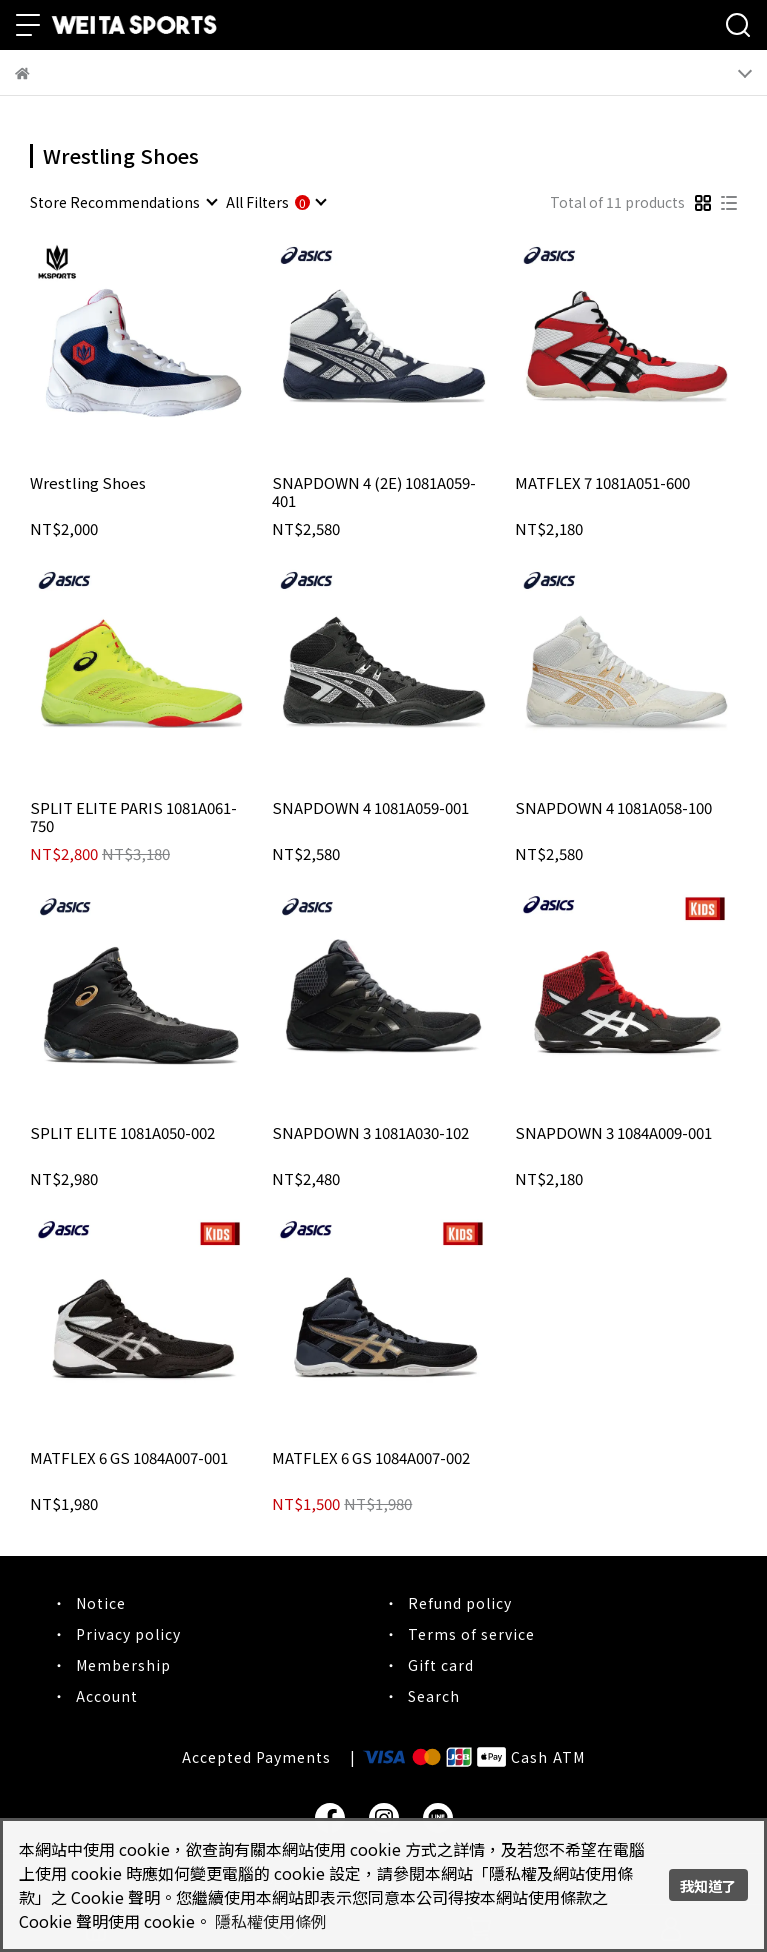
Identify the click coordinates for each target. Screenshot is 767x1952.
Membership (123, 1665)
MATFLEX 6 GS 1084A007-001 (129, 1458)
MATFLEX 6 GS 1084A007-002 (371, 1458)
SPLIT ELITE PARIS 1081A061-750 (133, 817)
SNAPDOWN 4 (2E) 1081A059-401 (374, 492)
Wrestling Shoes (88, 483)
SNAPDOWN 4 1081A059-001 (370, 808)
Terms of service (471, 1634)
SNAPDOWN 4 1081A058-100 (613, 808)
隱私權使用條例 (271, 1921)
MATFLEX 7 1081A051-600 (602, 483)
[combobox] (123, 202)
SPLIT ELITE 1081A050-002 (122, 1133)
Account (107, 1696)
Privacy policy (128, 1634)
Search (434, 1696)
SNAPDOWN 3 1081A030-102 (370, 1133)
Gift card (441, 1665)
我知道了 (708, 1885)
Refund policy (460, 1603)
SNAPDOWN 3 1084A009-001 (613, 1133)
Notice (101, 1603)
